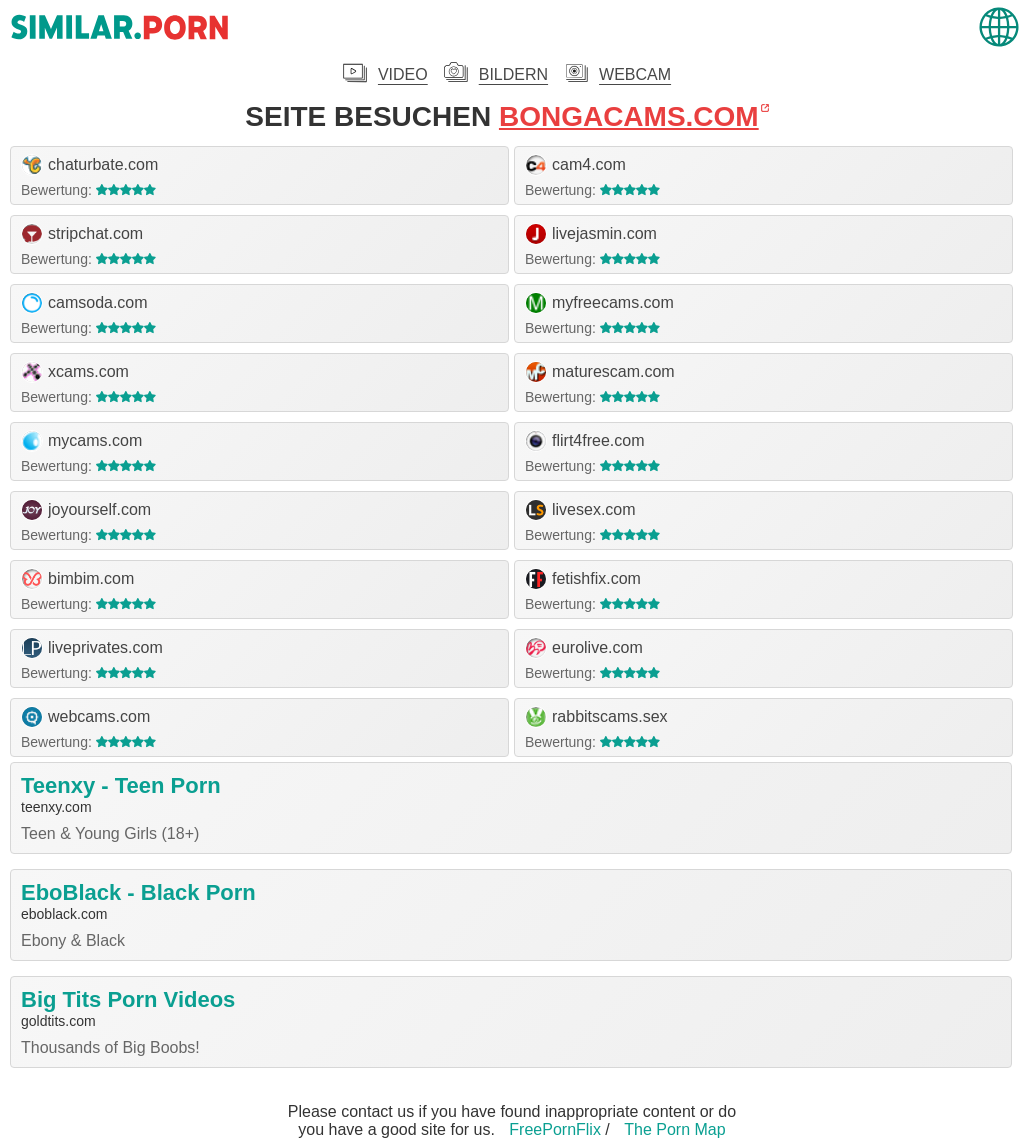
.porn (120, 27)
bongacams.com (629, 117)
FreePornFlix (555, 1129)
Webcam (635, 74)
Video (403, 74)
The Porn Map (674, 1129)
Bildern (513, 74)
